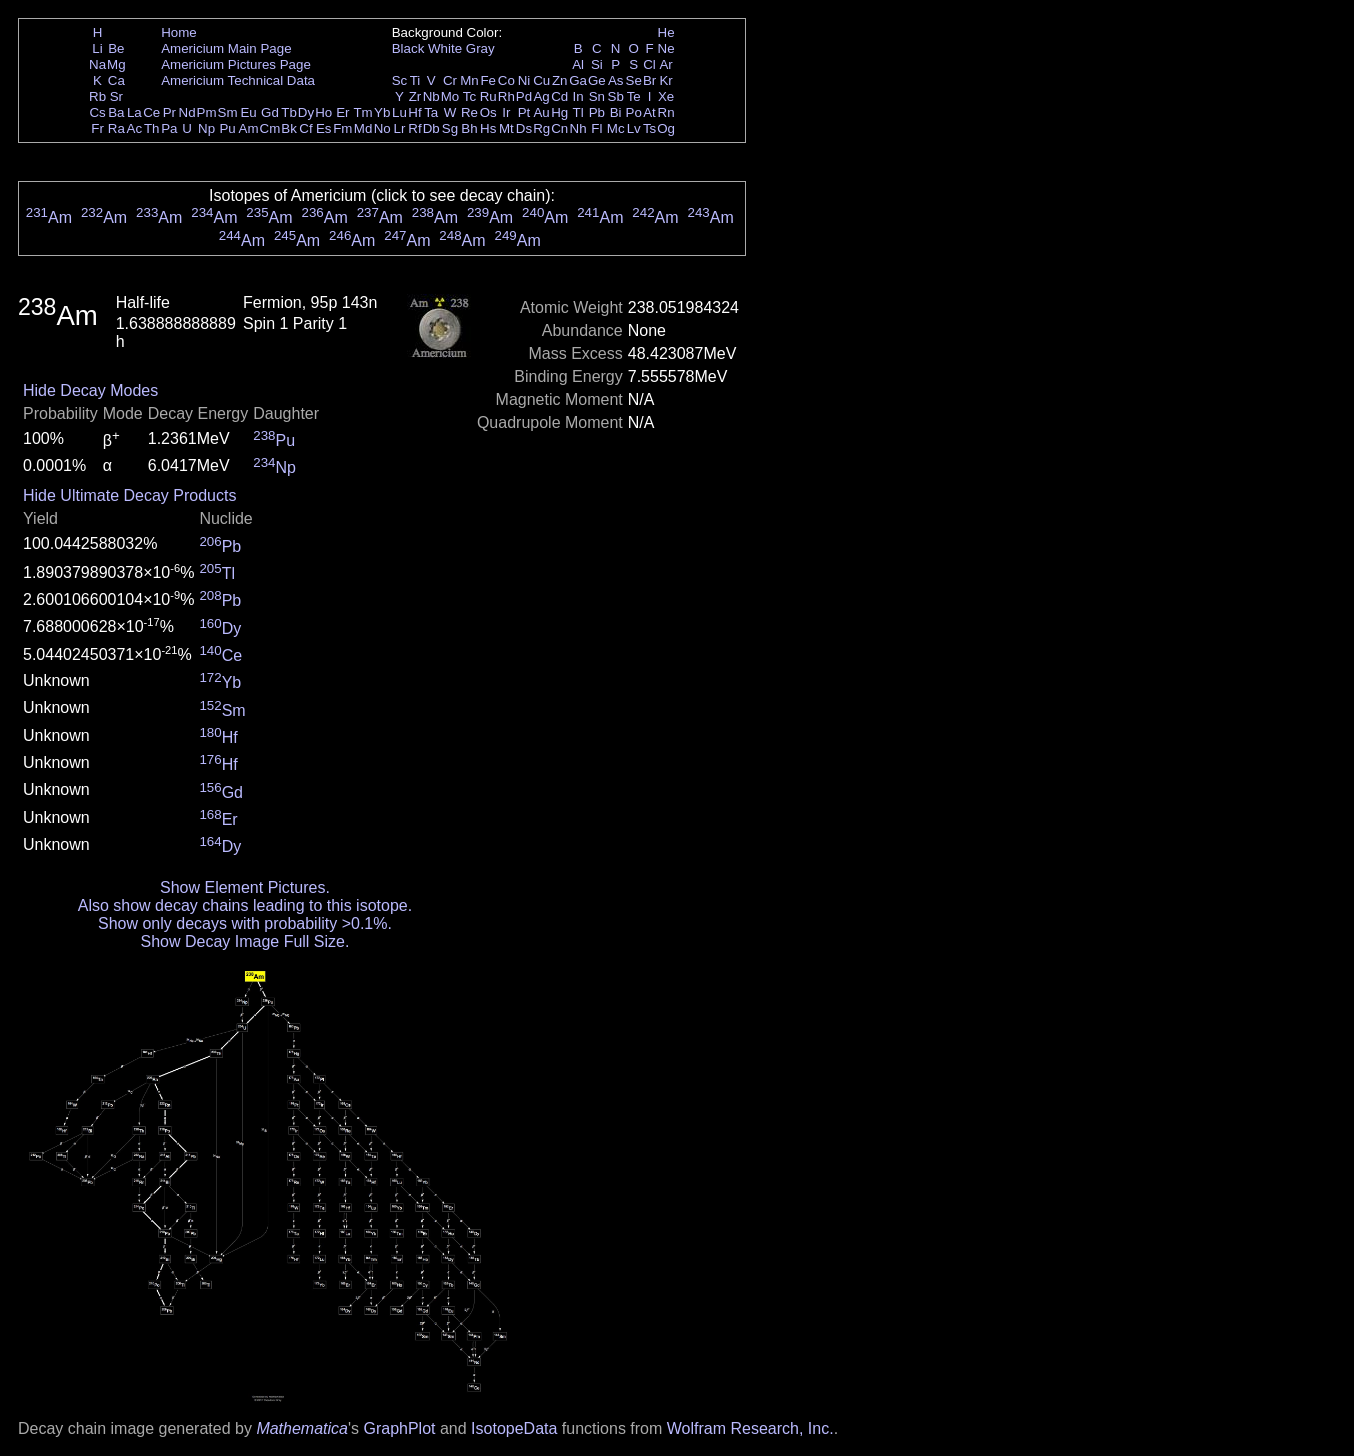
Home (179, 32)
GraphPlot (399, 1428)
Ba (116, 112)
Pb (597, 112)
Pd (524, 96)
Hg (559, 112)
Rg (541, 128)
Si (597, 64)
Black (408, 48)
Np (206, 128)
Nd (187, 112)
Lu (399, 112)
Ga (578, 80)
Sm (228, 112)
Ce (151, 112)
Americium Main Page (226, 48)
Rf (414, 128)
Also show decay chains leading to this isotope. (245, 905)
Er (342, 112)
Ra (116, 128)
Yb (382, 112)
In (578, 96)
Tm (362, 112)
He (666, 32)
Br (649, 80)
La (134, 112)
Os (488, 112)
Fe (488, 80)
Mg (116, 64)
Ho (323, 112)
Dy (306, 112)
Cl (649, 64)
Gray (480, 48)
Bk (289, 128)
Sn (597, 96)
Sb (616, 96)
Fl (596, 128)
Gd (270, 112)
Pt (524, 112)
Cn (559, 128)
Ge (597, 80)
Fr (97, 128)
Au (541, 112)
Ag (541, 96)
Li (97, 48)
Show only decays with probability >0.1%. (245, 923)
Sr (116, 96)
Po (634, 112)
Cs (97, 112)
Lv (634, 128)
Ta (431, 112)
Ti (415, 80)
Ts (649, 128)
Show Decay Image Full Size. (244, 941)
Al (578, 64)
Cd (559, 96)
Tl (578, 112)
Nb (431, 96)
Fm (342, 128)
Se (634, 80)
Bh (469, 128)
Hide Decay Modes (90, 390)
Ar (665, 64)
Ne (666, 48)
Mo (450, 96)
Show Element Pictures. (245, 887)
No (382, 128)
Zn (560, 80)
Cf (305, 128)
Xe (666, 96)
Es (324, 128)
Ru (488, 96)
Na (97, 64)
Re (469, 112)
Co (506, 80)
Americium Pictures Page (236, 64)
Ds (524, 128)
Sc (400, 80)
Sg (450, 128)
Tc (469, 96)
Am (249, 128)
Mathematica (302, 1428)
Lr (400, 128)
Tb (289, 112)
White (445, 48)
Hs (488, 128)
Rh (506, 96)
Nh (578, 128)
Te (634, 96)
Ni (524, 80)
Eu (248, 112)
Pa (169, 128)
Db (431, 128)
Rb (97, 96)
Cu (541, 80)
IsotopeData (514, 1428)
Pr (169, 112)
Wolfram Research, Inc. (750, 1428)
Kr (665, 80)
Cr (450, 80)
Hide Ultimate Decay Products (129, 495)
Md (363, 128)
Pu (227, 128)
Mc (616, 128)
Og (666, 128)
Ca (116, 80)
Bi (616, 112)
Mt (506, 128)
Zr (415, 96)
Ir (506, 112)
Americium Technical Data (238, 80)
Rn (666, 112)
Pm (207, 112)
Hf (414, 112)
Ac (135, 128)
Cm (270, 128)
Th (152, 128)
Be (116, 48)
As (616, 80)
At (649, 112)
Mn (469, 80)
